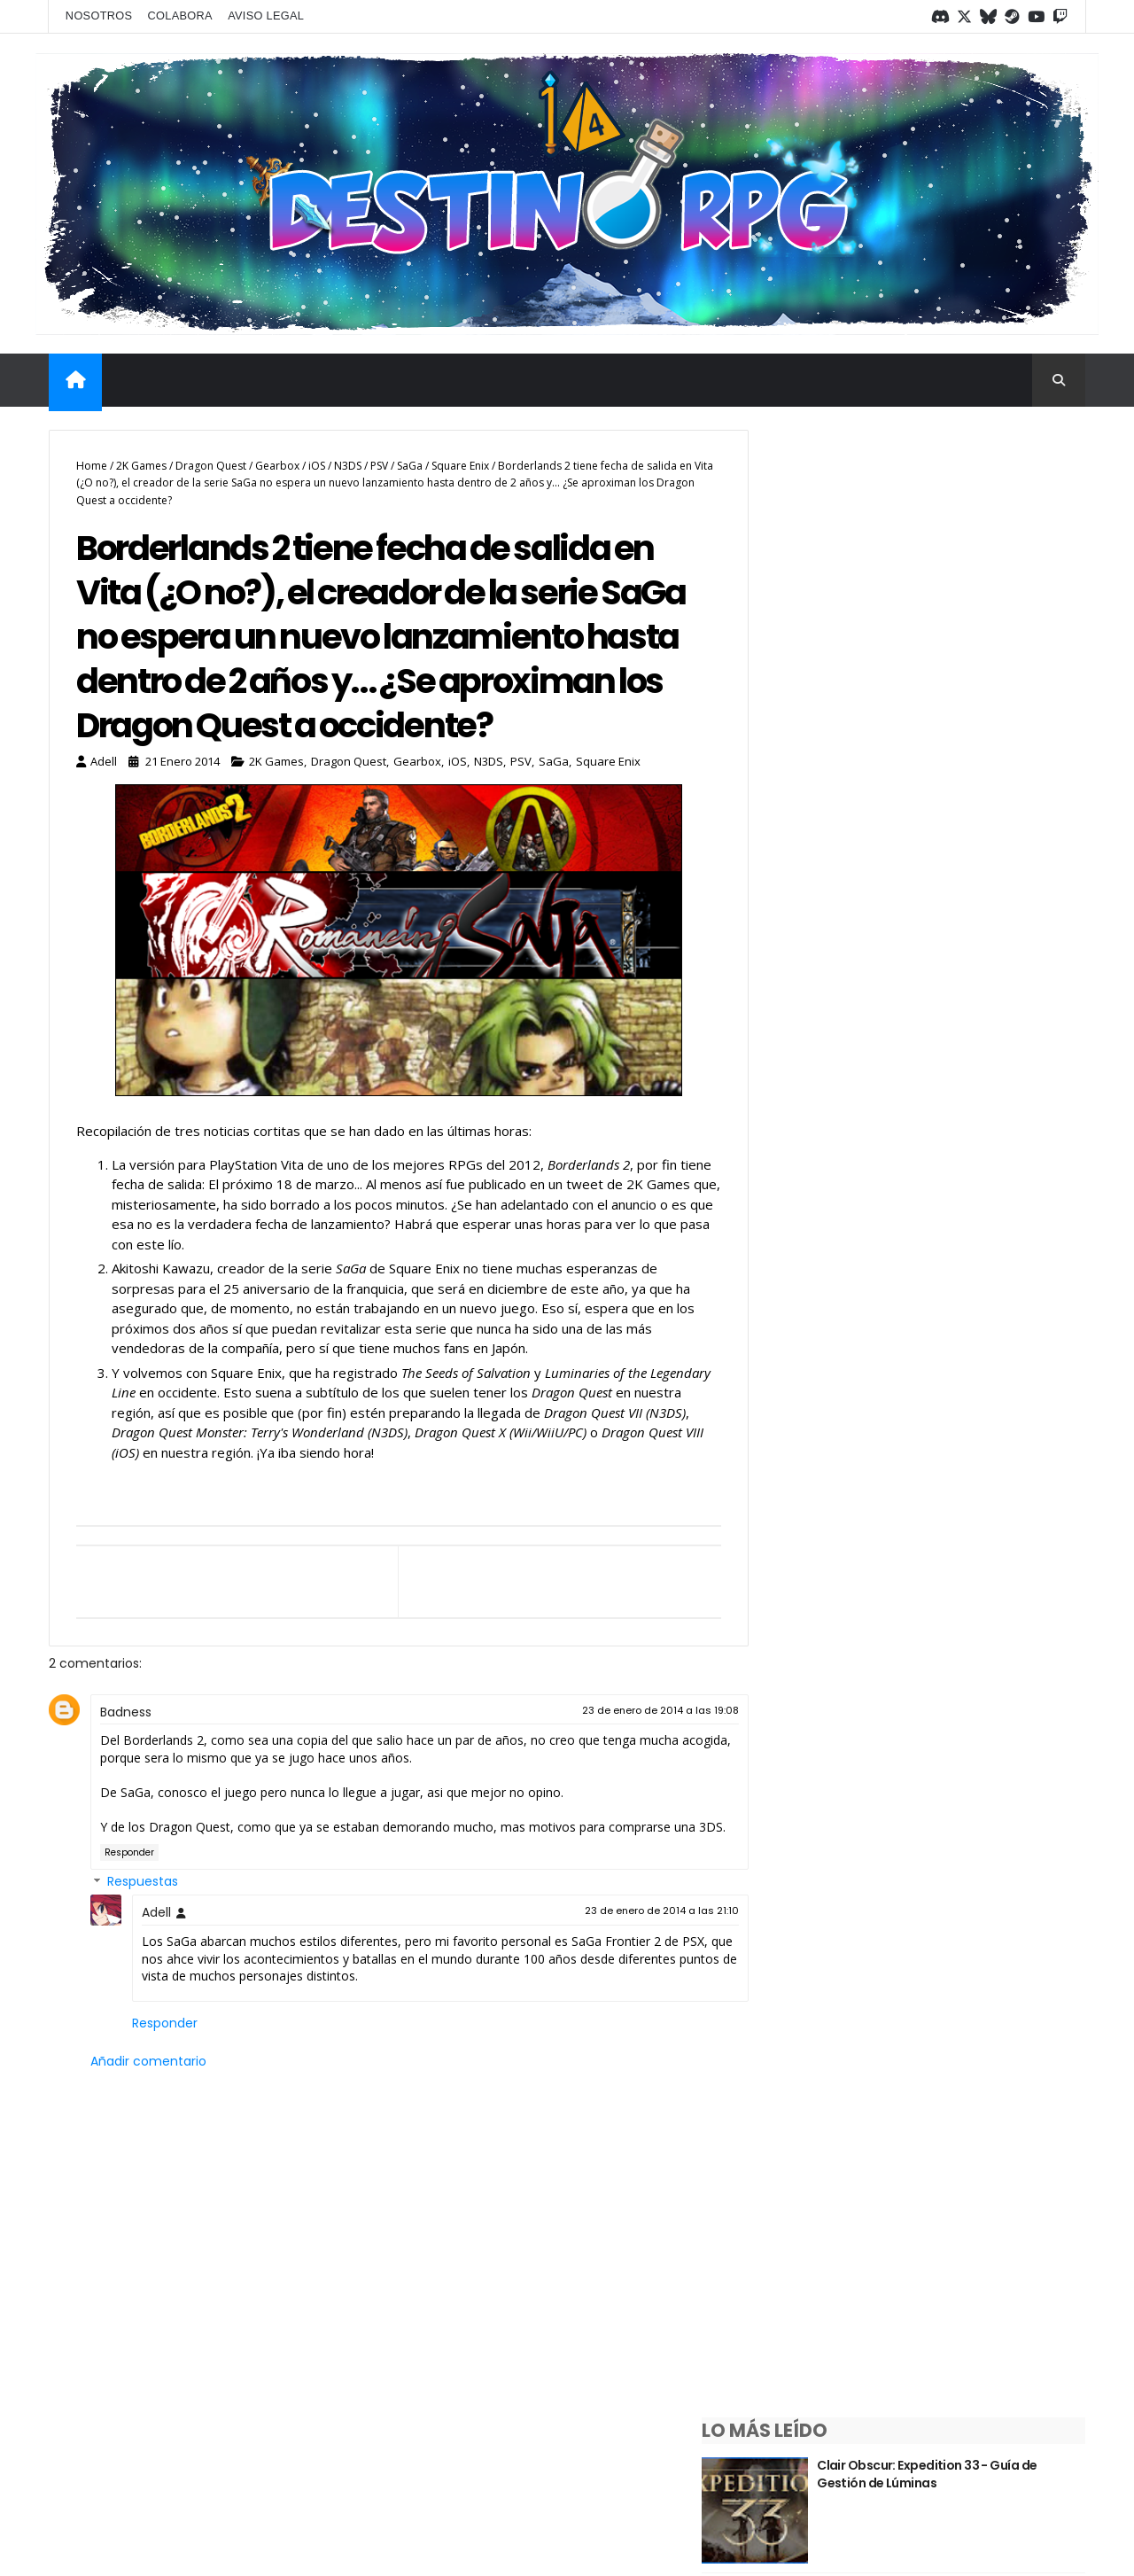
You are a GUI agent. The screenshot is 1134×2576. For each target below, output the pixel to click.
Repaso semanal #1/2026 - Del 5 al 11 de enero (983, 1605)
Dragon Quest (210, 460)
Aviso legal (266, 14)
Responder (129, 1926)
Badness (125, 1768)
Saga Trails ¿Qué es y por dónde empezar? (975, 981)
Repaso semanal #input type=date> (974, 1480)
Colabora (181, 14)
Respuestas (142, 1956)
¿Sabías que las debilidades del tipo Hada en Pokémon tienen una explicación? (984, 864)
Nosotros (100, 14)
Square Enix (460, 460)
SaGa (410, 460)
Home (91, 460)
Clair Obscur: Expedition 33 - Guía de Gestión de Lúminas (985, 481)
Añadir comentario (148, 2135)
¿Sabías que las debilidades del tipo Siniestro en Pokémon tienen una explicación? (990, 1114)
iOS (316, 460)
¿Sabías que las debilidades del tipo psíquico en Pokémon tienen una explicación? (989, 614)
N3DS (347, 460)
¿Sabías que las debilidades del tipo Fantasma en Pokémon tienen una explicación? (984, 1248)
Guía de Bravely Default (971, 1347)
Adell (156, 1986)
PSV (379, 460)
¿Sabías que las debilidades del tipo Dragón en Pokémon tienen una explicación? (986, 739)
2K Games (141, 460)
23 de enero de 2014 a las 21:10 (622, 1984)
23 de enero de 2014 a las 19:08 (620, 1766)
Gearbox (277, 460)
